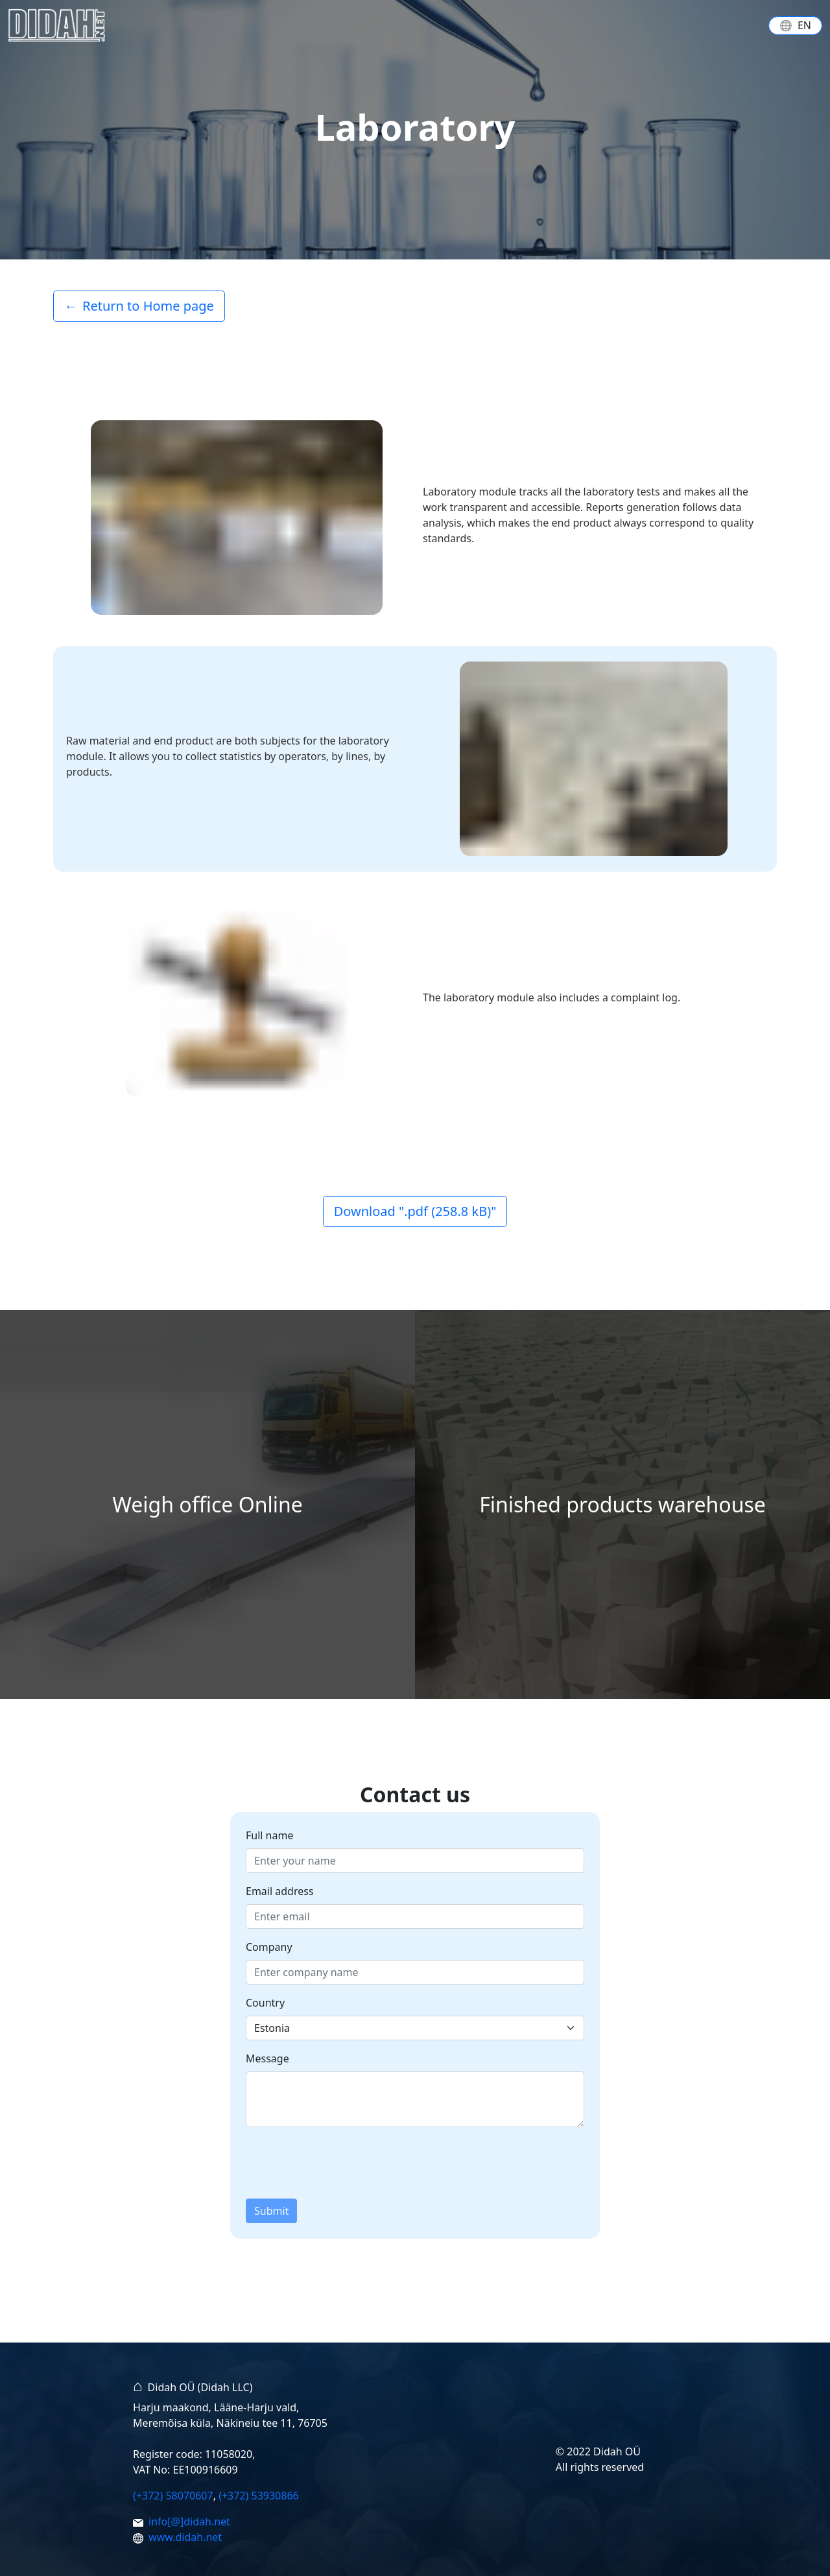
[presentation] (344, 2163)
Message (267, 2058)
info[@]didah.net (189, 2521)
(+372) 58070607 (173, 2495)
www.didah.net (185, 2537)
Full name (269, 1835)
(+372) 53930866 (259, 2495)
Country (265, 2003)
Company (269, 1947)
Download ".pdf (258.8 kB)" (415, 1211)
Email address (280, 1891)
